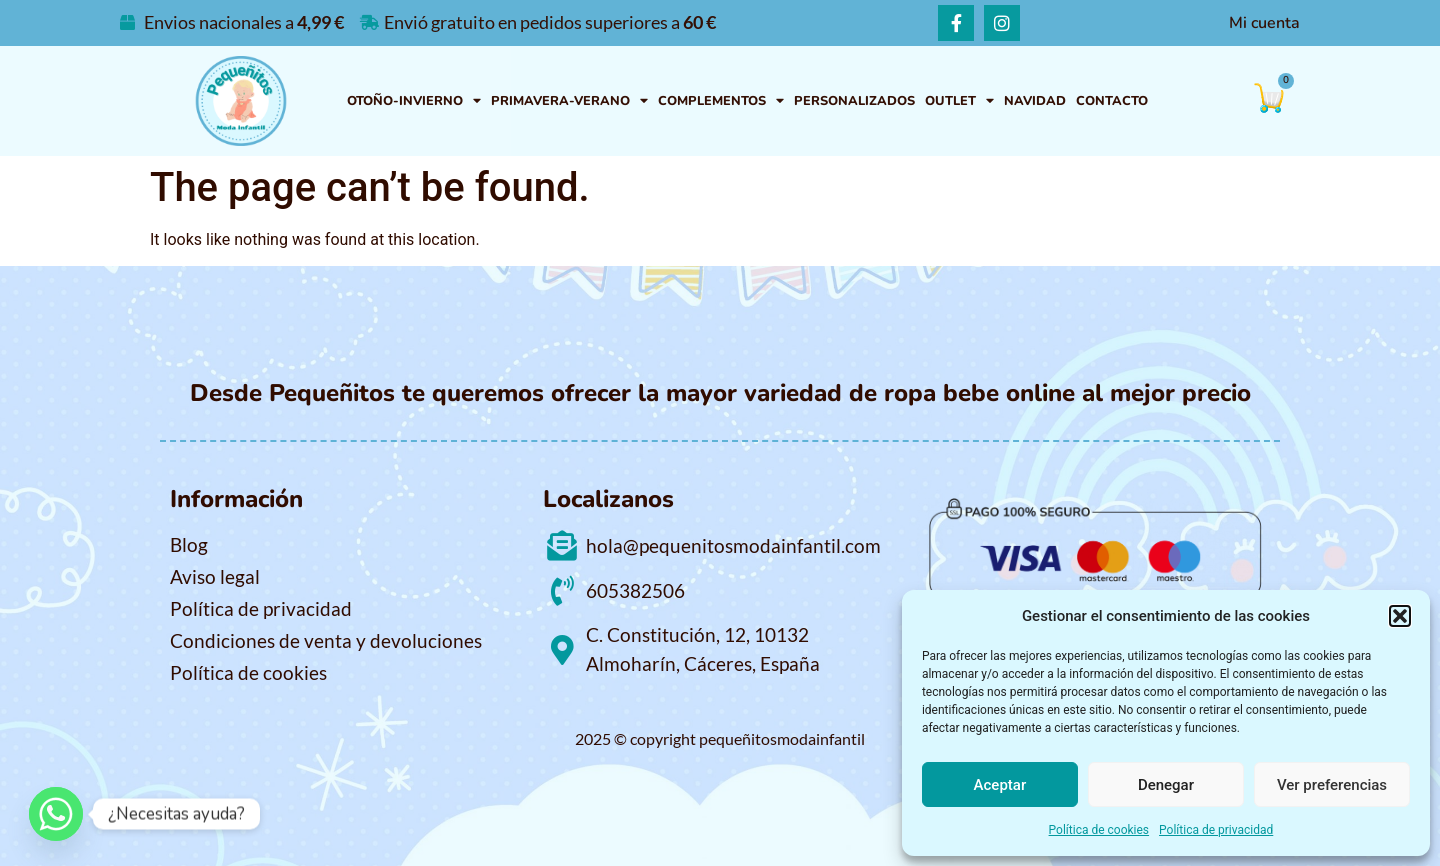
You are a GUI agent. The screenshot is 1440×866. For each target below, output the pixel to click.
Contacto (1112, 101)
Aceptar (1000, 785)
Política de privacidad (1216, 830)
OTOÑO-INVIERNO (414, 101)
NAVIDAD (1035, 101)
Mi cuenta (1264, 23)
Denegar (1166, 785)
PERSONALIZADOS (854, 101)
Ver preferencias (1332, 785)
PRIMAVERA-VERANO (569, 101)
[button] (1400, 616)
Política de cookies (1099, 830)
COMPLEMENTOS (721, 101)
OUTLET (959, 101)
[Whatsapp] (56, 814)
